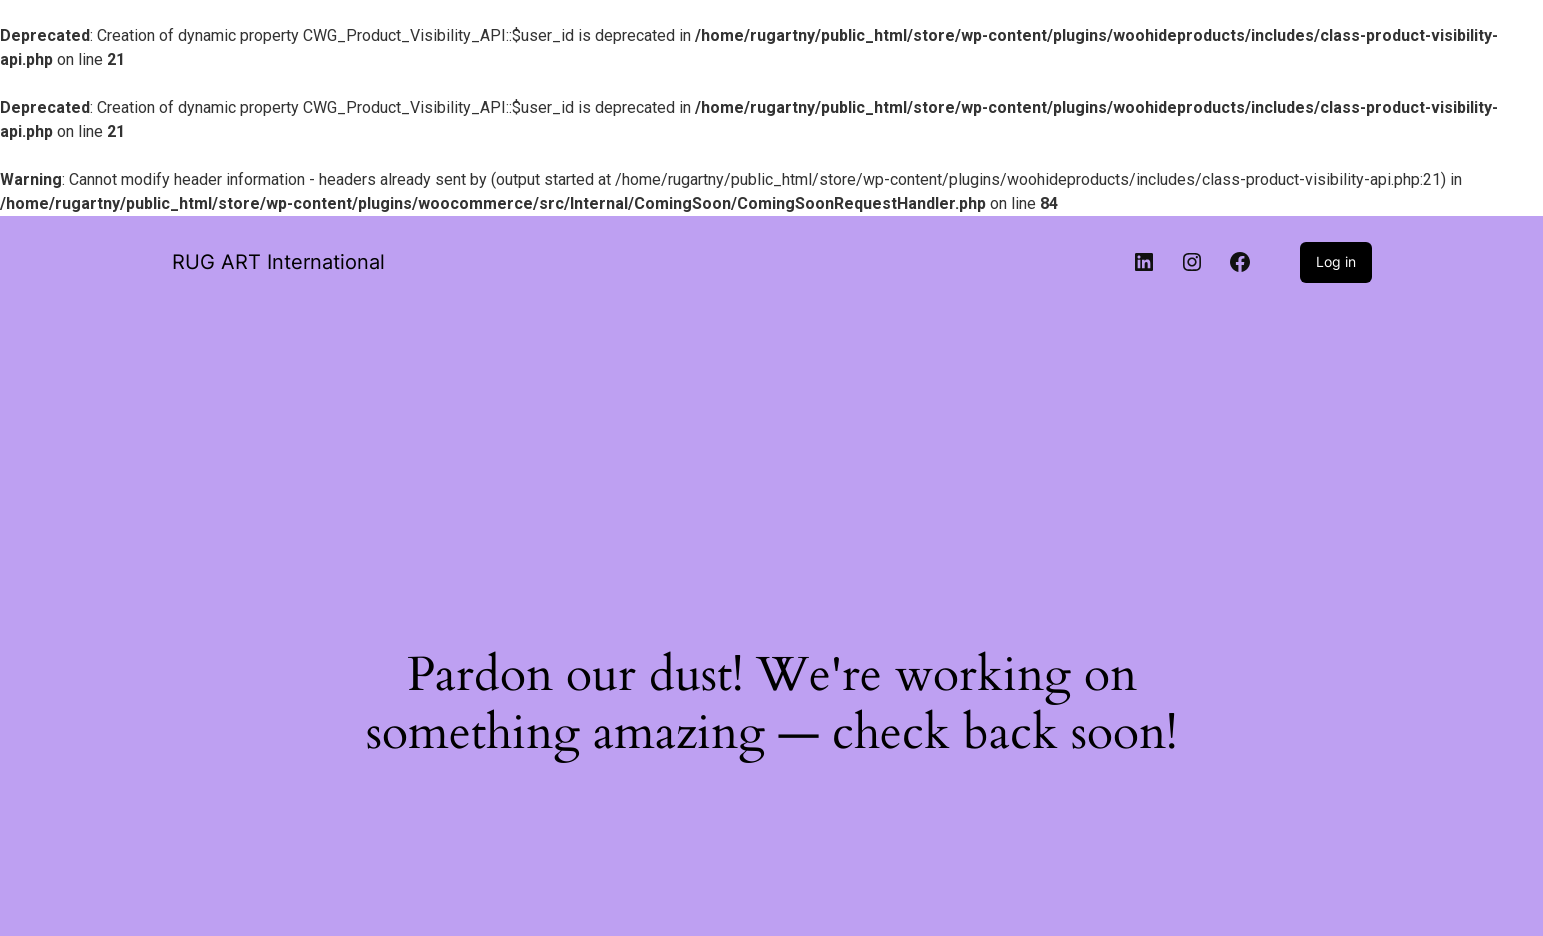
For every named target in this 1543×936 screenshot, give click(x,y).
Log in (1336, 261)
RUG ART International (278, 262)
